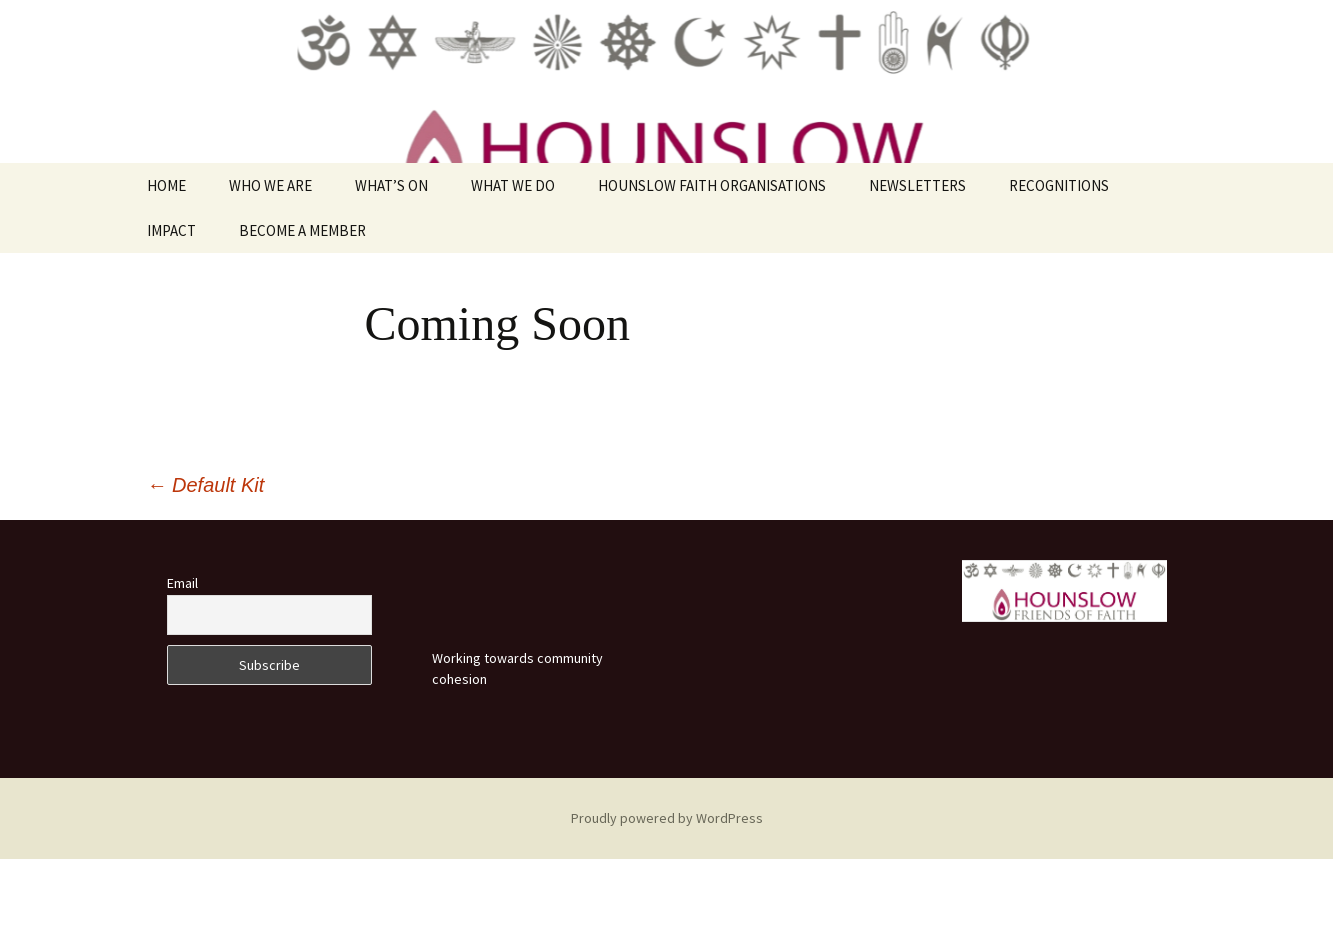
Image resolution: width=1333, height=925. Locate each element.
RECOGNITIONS (1059, 252)
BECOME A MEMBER (302, 297)
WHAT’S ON (391, 252)
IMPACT (171, 297)
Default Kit (206, 551)
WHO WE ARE (270, 252)
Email (182, 649)
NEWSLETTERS (917, 252)
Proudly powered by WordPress (667, 884)
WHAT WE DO (513, 252)
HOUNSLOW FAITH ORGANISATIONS (712, 252)
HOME (166, 252)
